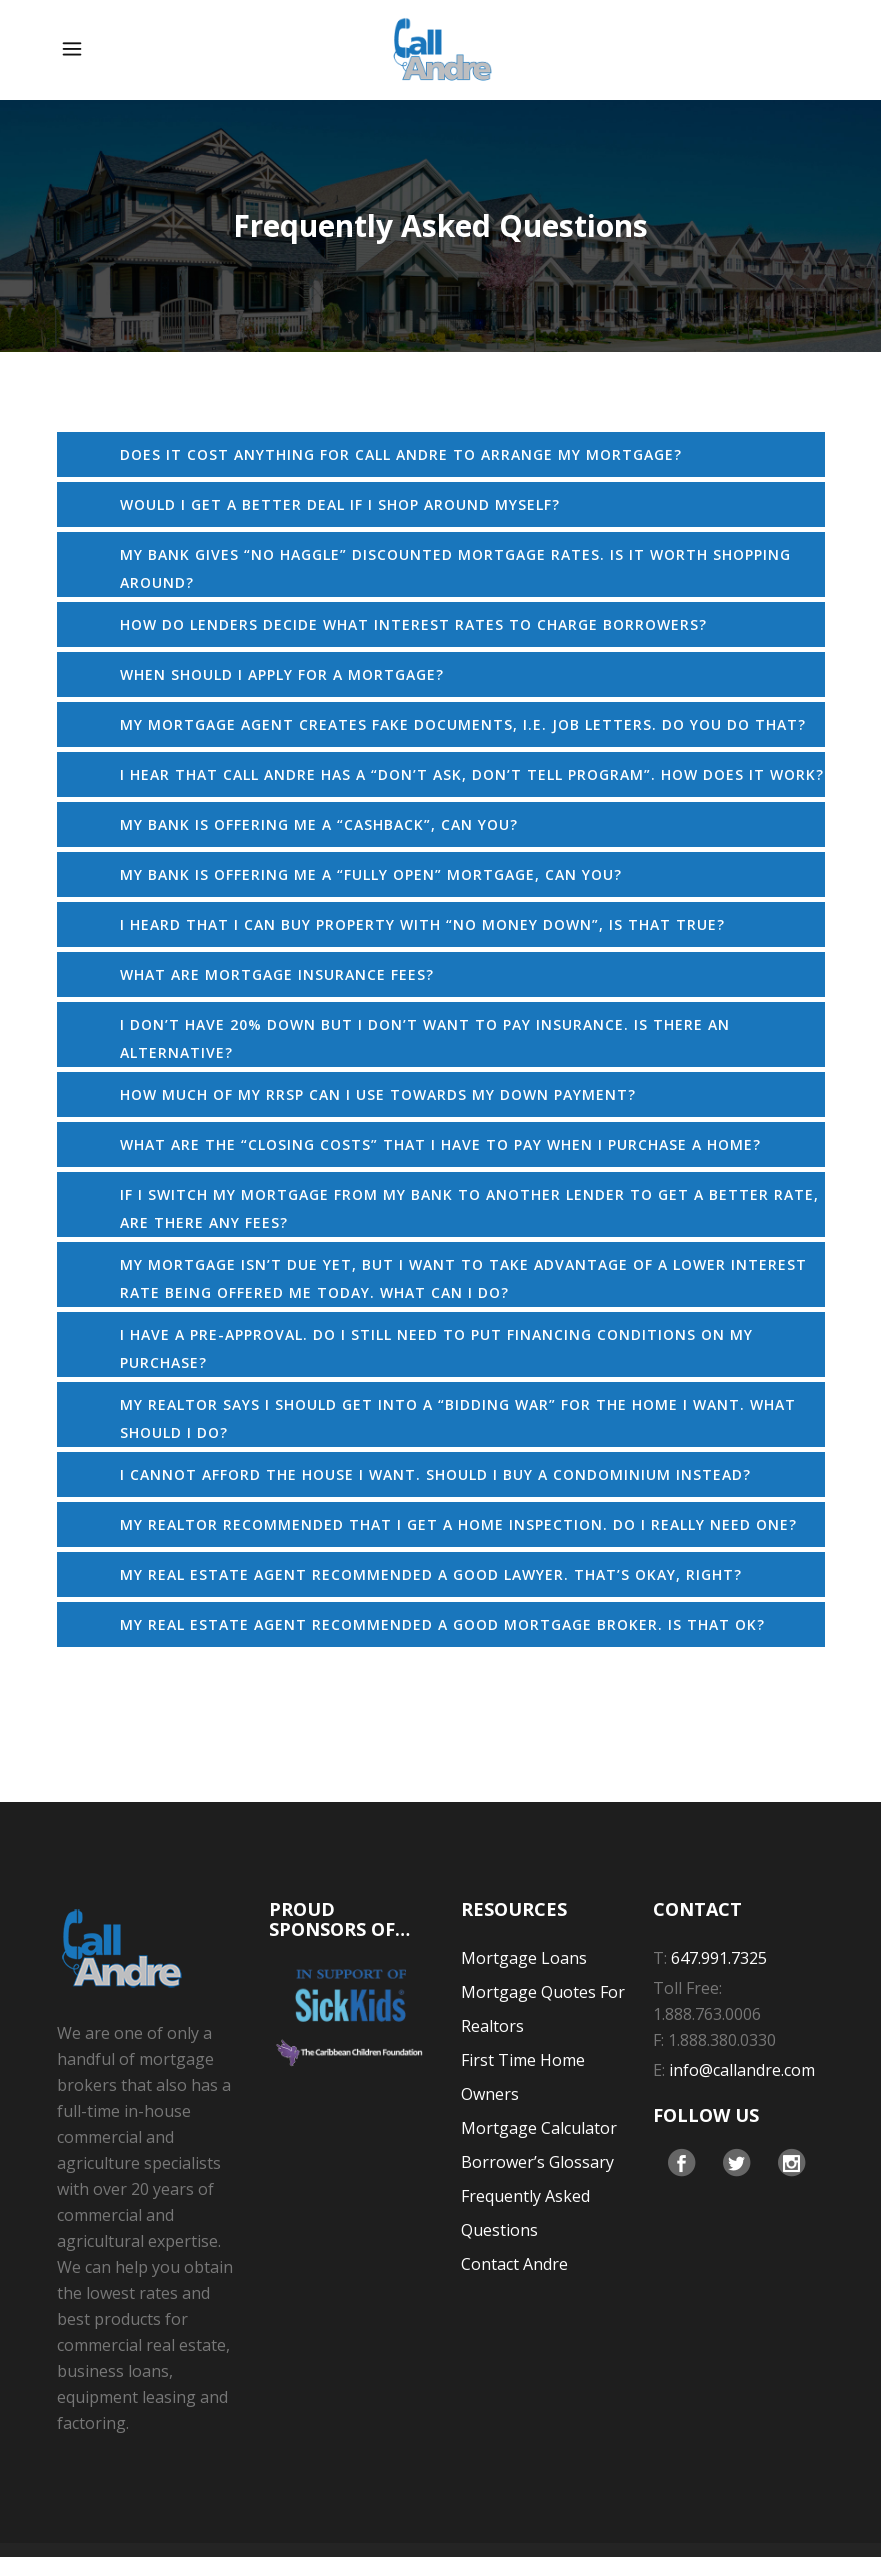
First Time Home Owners (523, 2077)
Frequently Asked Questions (525, 2213)
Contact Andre (514, 2264)
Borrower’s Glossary (537, 2162)
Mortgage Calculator (539, 2128)
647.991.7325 (719, 1958)
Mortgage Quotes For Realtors (543, 2009)
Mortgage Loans (524, 1958)
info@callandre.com (742, 2070)
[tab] (441, 454)
